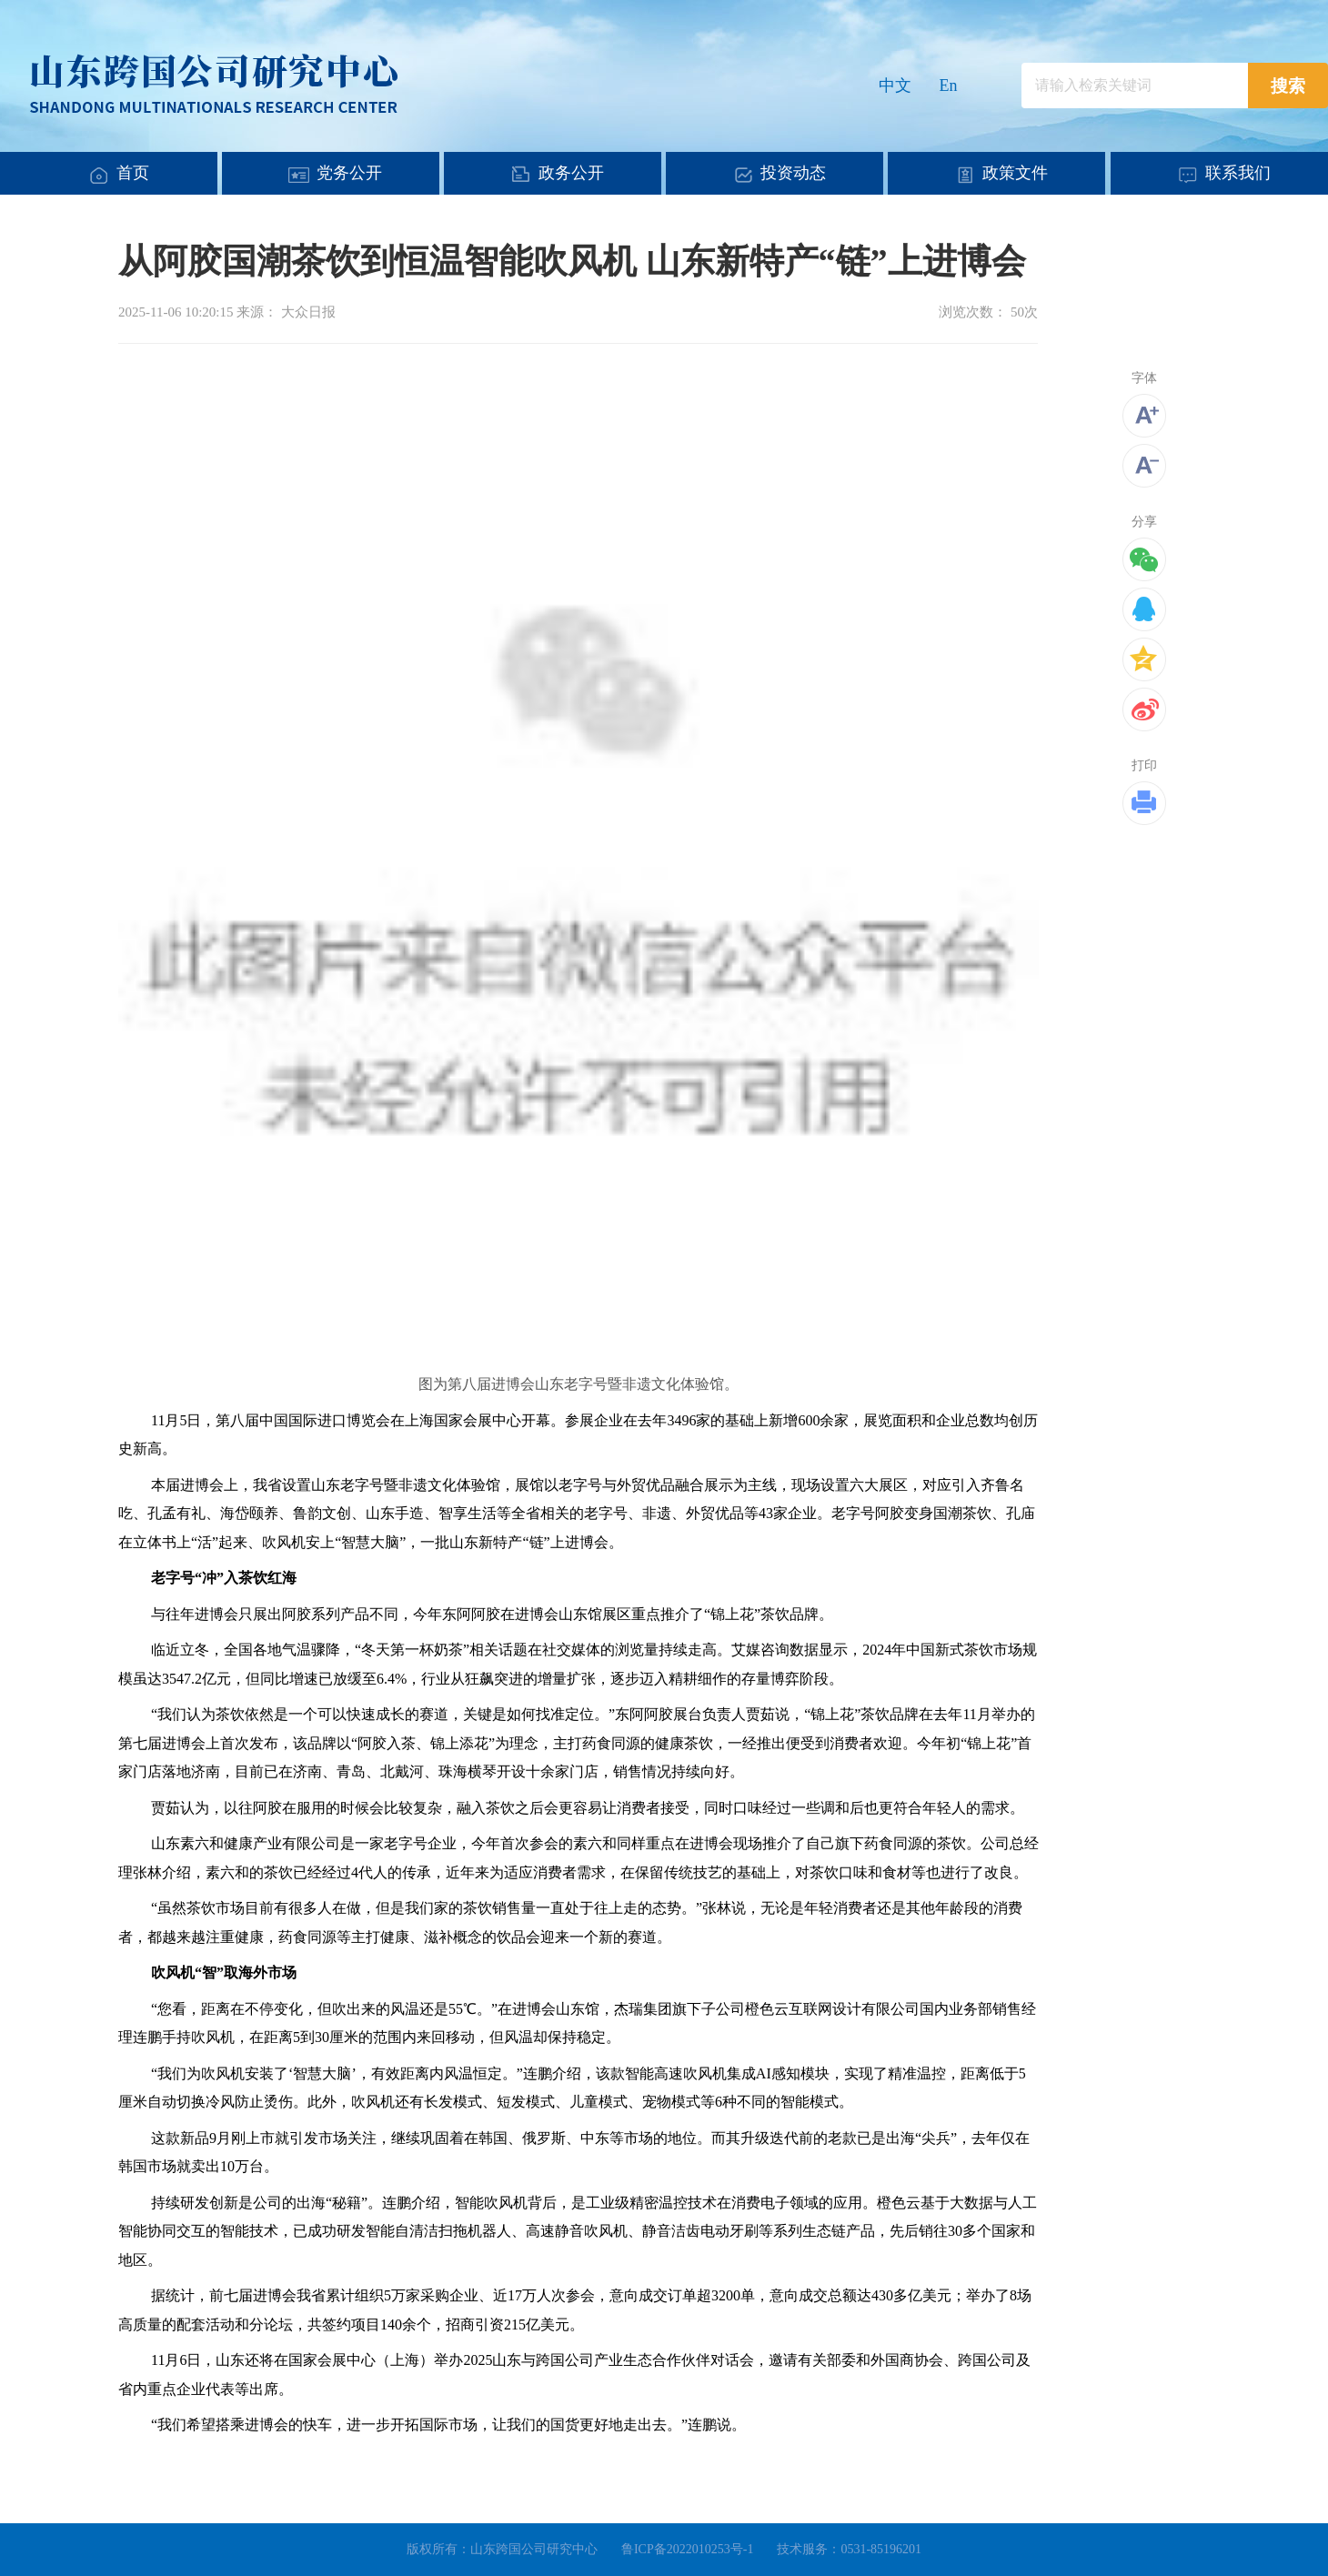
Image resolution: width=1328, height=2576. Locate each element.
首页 (132, 173)
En (949, 85)
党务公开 (349, 173)
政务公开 (571, 173)
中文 (895, 85)
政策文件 (1015, 173)
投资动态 (793, 173)
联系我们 (1238, 173)
